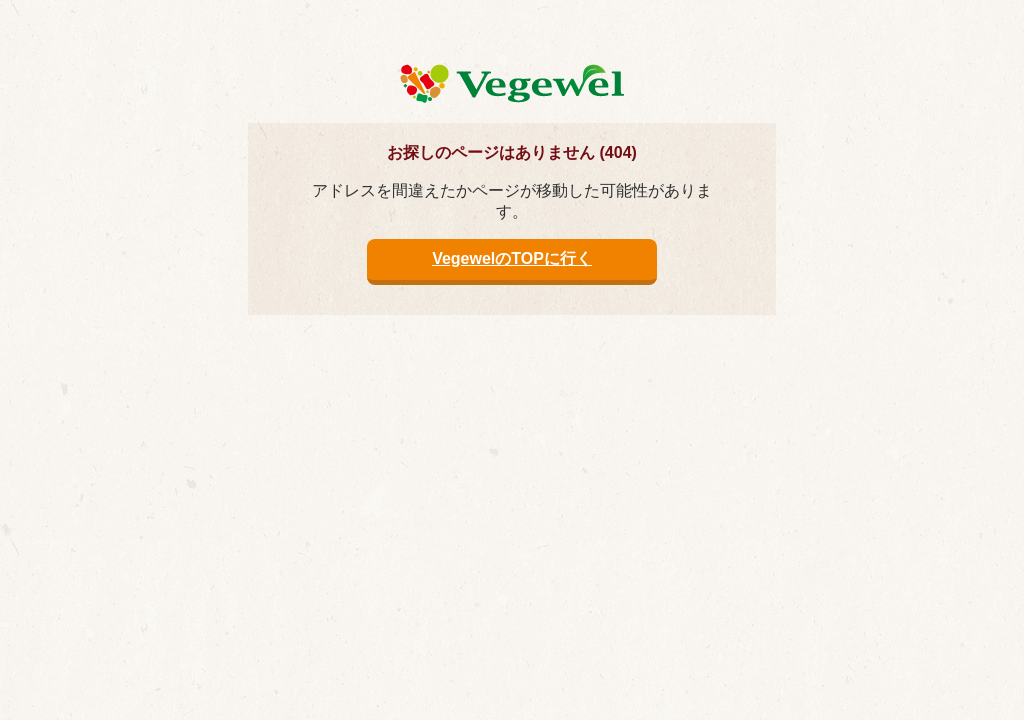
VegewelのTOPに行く (512, 258)
